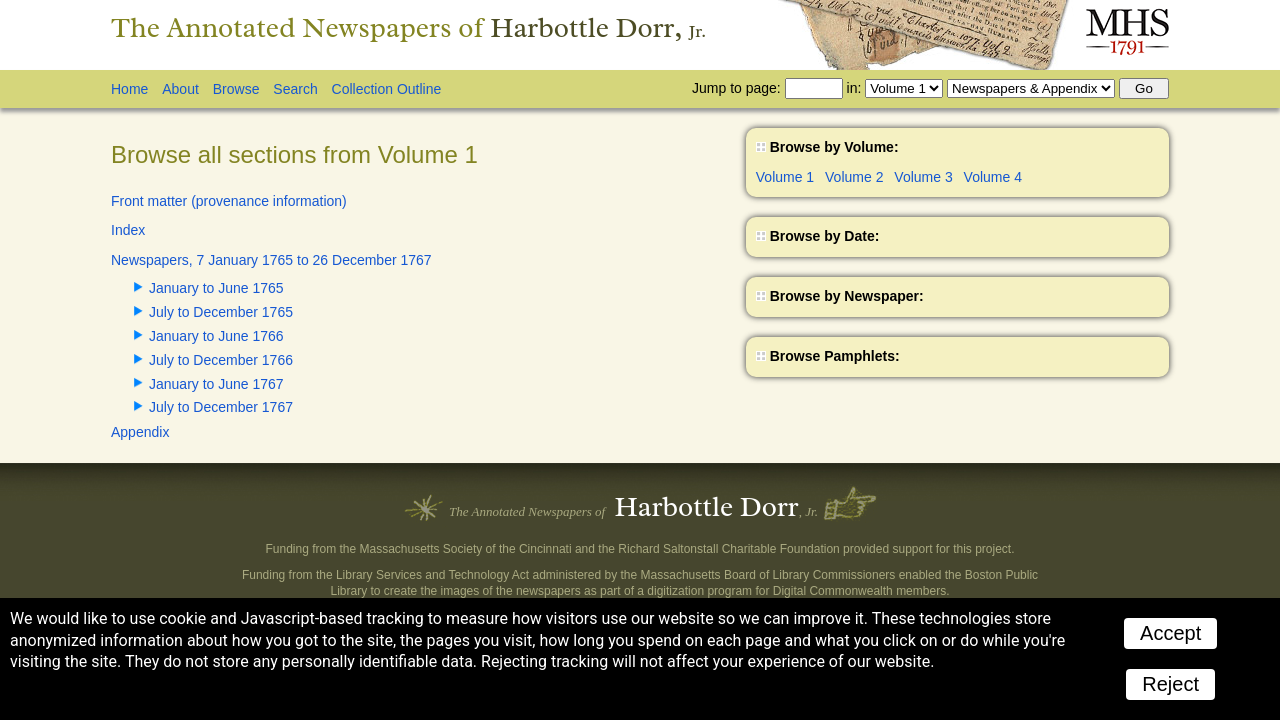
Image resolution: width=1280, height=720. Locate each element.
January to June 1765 (216, 288)
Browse (236, 89)
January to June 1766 (216, 336)
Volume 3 (923, 177)
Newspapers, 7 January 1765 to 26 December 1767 (271, 260)
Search (295, 89)
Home (129, 89)
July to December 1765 (221, 312)
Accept (1170, 633)
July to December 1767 (221, 407)
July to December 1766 (221, 360)
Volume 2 (854, 177)
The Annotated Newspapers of (408, 27)
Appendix (140, 432)
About (180, 89)
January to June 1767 (216, 384)
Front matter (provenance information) (229, 201)
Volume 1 (785, 177)
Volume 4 (993, 177)
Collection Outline (387, 89)
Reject (1170, 684)
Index (128, 230)
